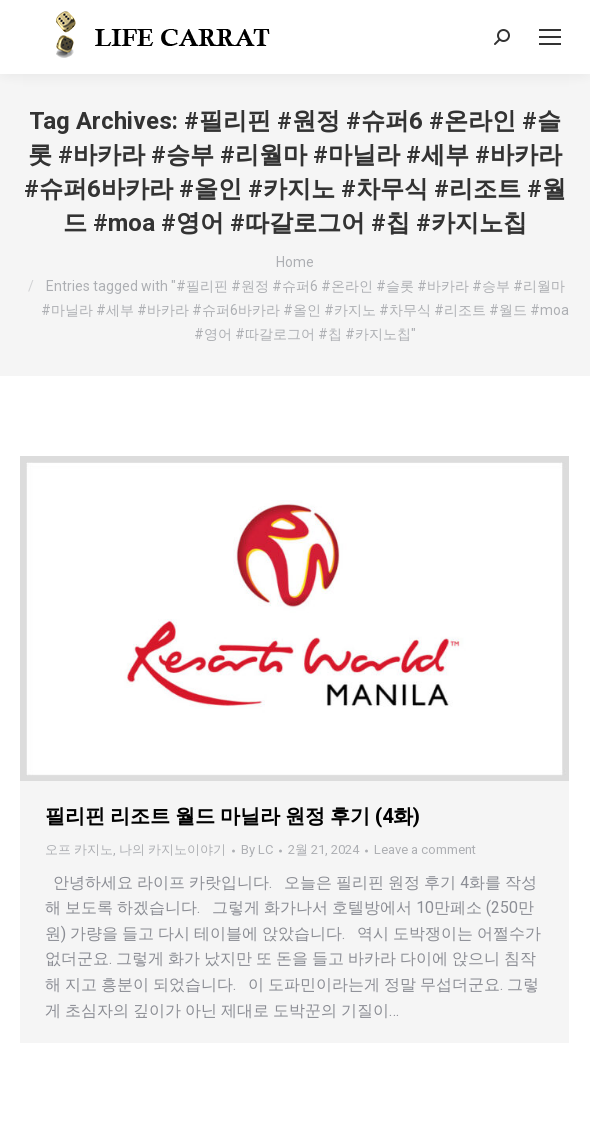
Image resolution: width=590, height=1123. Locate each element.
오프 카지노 (79, 849)
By (257, 849)
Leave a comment (425, 849)
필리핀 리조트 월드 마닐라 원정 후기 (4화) (232, 816)
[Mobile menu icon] (550, 37)
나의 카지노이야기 (172, 849)
